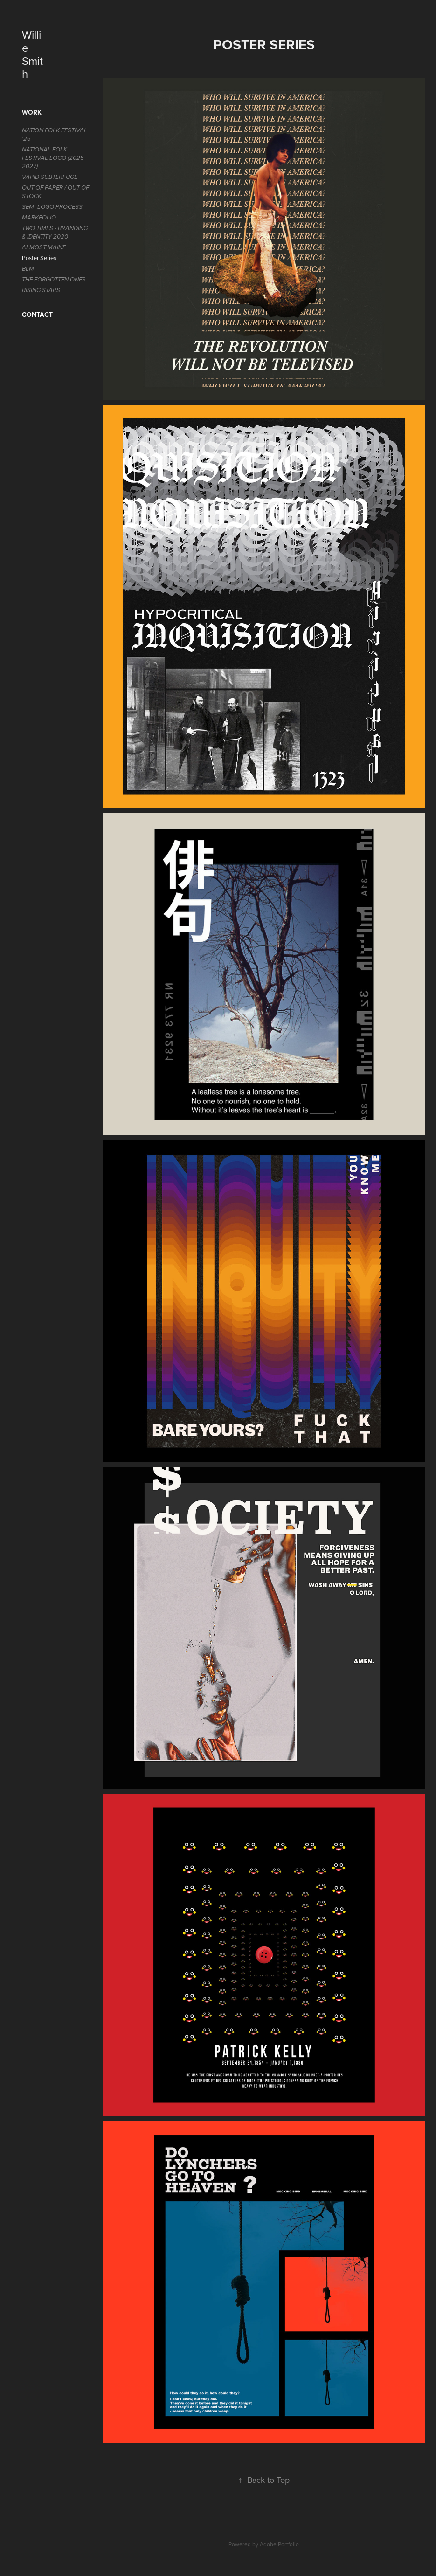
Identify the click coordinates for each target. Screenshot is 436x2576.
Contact (37, 314)
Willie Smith (32, 54)
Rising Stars (41, 290)
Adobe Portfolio (279, 2544)
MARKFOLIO (39, 217)
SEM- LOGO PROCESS (52, 207)
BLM (28, 269)
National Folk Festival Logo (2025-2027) (54, 158)
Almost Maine (44, 247)
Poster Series (39, 257)
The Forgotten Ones (54, 279)
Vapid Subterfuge (49, 177)
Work (32, 112)
